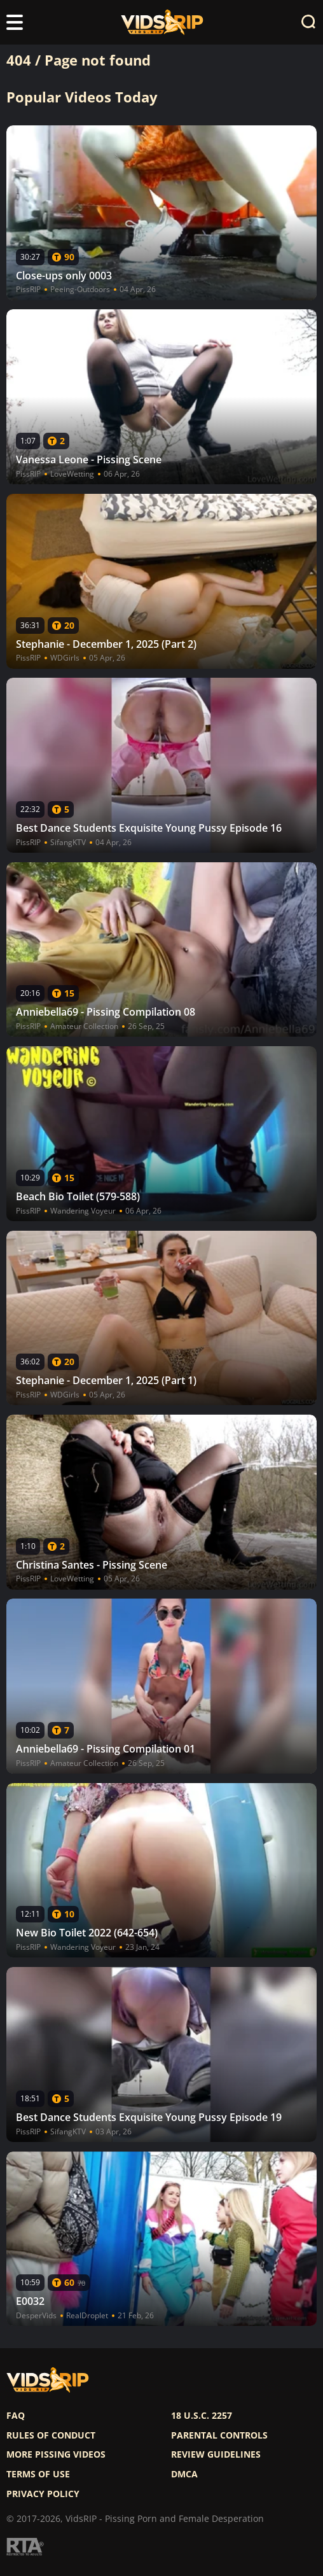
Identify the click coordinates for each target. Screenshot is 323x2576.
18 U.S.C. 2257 (201, 2415)
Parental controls (219, 2435)
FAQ (15, 2415)
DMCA (184, 2474)
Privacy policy (42, 2494)
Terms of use (38, 2474)
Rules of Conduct (50, 2435)
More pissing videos (56, 2454)
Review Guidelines (216, 2454)
